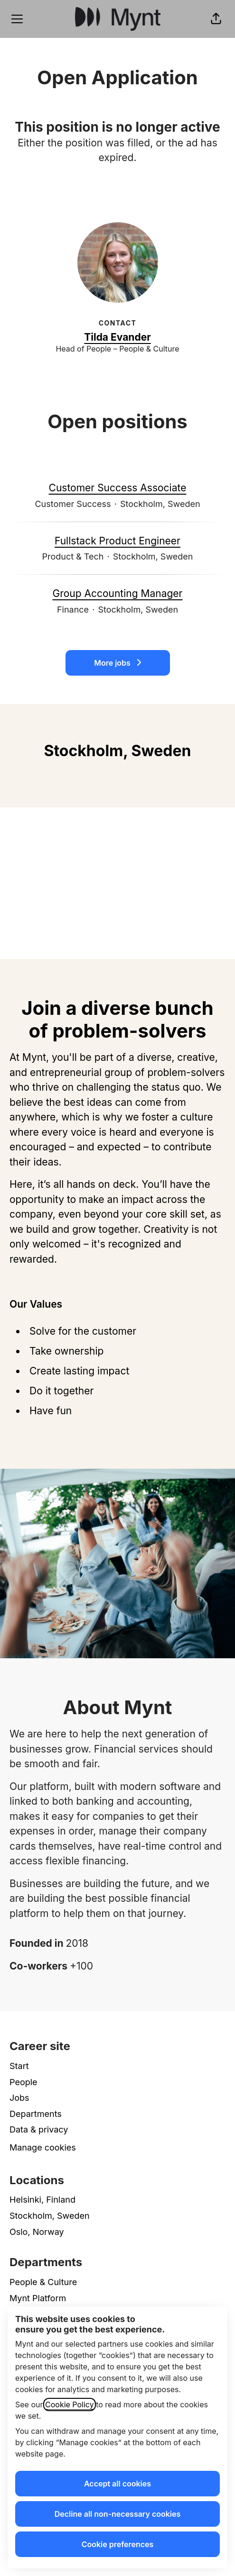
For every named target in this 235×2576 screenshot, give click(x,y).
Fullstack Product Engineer (117, 541)
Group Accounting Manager (117, 593)
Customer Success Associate (118, 488)
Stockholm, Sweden (49, 2216)
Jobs (19, 2098)
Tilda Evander (117, 337)
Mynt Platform (37, 2298)
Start (19, 2066)
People (23, 2082)
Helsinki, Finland (42, 2200)
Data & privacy (38, 2129)
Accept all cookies (117, 2483)
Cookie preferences (118, 2544)
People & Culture (43, 2282)
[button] (216, 19)
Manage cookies (42, 2147)
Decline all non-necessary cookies (118, 2514)
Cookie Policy (69, 2404)
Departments (35, 2114)
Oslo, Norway (36, 2232)
